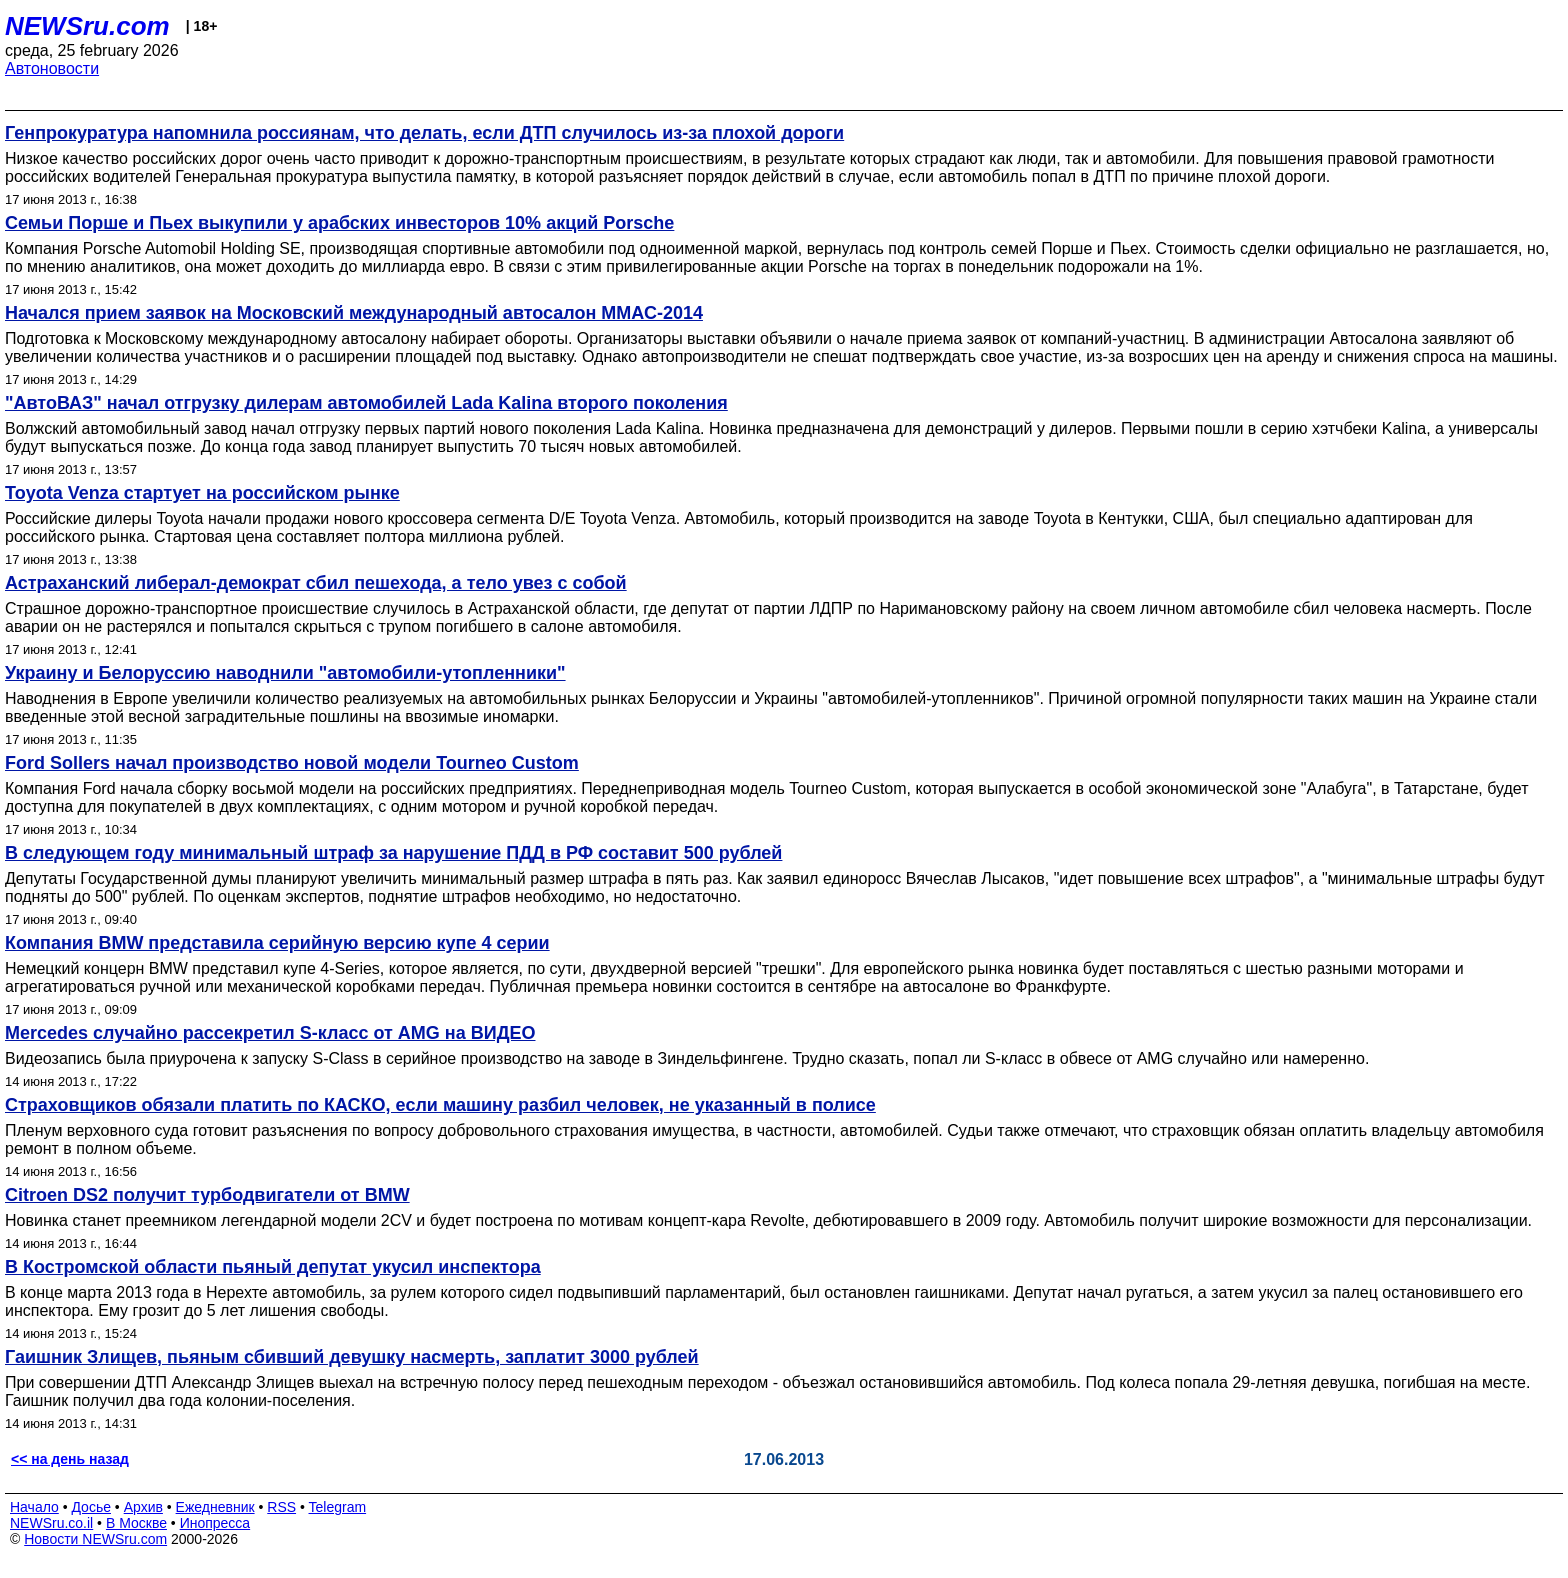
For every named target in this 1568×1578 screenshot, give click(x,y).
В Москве (136, 1523)
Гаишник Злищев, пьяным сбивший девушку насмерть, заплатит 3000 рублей (352, 1357)
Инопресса (215, 1523)
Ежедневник (215, 1507)
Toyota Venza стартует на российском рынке (202, 493)
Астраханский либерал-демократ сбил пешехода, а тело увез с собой (316, 583)
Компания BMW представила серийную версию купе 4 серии (277, 943)
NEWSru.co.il (51, 1523)
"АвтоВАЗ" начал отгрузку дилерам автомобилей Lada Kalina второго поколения (366, 403)
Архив (143, 1507)
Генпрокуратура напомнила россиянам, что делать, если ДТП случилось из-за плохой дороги (424, 133)
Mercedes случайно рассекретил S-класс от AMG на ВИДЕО (270, 1033)
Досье (91, 1507)
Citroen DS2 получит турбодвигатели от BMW (207, 1195)
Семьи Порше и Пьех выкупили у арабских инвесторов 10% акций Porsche (339, 223)
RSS (281, 1507)
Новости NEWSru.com (95, 1539)
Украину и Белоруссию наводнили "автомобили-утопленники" (285, 673)
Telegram (338, 1507)
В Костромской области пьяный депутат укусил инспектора (273, 1267)
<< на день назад (70, 1459)
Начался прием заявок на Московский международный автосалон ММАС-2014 (354, 313)
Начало (34, 1507)
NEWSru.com (87, 26)
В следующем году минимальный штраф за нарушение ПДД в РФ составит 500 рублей (393, 853)
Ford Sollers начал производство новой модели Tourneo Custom (292, 763)
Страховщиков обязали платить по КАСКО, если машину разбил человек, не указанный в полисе (440, 1105)
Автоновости (52, 68)
